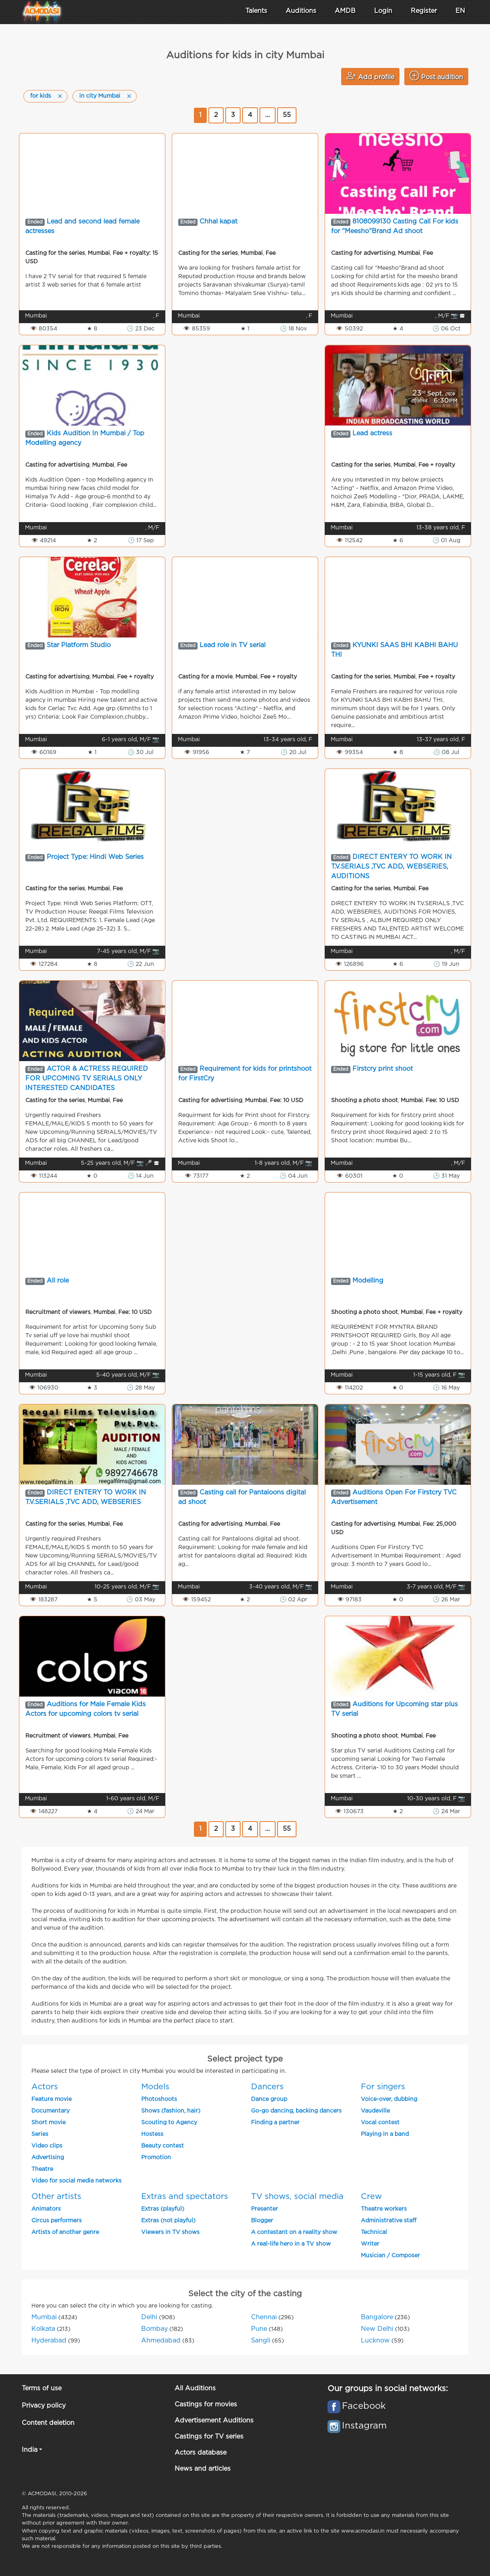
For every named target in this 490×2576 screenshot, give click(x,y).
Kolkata (43, 2329)
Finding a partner (275, 2122)
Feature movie (51, 2099)
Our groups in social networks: (387, 2388)
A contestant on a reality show (294, 2232)
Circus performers (56, 2220)
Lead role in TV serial (233, 645)
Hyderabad (48, 2341)
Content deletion (48, 2423)
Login (383, 11)
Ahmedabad (161, 2341)
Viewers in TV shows (170, 2232)
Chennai (264, 2317)
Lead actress (372, 433)
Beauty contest (162, 2146)
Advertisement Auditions (214, 2421)
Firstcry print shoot (382, 1069)
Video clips (46, 2146)
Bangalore (377, 2317)
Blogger (262, 2220)
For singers (383, 2086)
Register (424, 11)
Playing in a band (385, 2134)
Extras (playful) (162, 2209)
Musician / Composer (390, 2255)
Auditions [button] (301, 11)
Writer (370, 2244)
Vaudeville (375, 2111)
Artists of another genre (65, 2232)
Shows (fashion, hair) (170, 2111)
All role (58, 1281)
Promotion (156, 2157)
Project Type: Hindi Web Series (95, 857)
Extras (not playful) (168, 2220)
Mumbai (44, 2317)
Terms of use (42, 2388)
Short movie (48, 2122)
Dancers (267, 2086)
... (267, 115)
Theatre (42, 2169)
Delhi (149, 2317)
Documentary (50, 2111)
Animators (46, 2209)
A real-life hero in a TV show (291, 2244)
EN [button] (460, 11)
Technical (374, 2232)
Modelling (367, 1281)
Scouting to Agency (169, 2122)
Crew (371, 2196)
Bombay (154, 2329)
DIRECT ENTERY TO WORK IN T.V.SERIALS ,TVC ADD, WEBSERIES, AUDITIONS (391, 866)
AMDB (345, 11)
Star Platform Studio (79, 645)
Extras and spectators (184, 2196)
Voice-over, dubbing (389, 2099)
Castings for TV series (209, 2437)
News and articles (203, 2469)
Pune (259, 2329)
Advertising (47, 2157)
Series (39, 2134)
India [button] (29, 2450)
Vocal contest (380, 2122)
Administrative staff (388, 2220)
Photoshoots (159, 2099)
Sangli (260, 2341)
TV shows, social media (297, 2196)
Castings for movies (206, 2405)
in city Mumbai (99, 96)
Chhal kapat (218, 222)
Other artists (56, 2196)
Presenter (264, 2209)
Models (155, 2086)
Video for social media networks (76, 2180)
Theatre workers (384, 2209)
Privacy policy (44, 2406)
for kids (40, 96)
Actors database (200, 2453)
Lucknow (375, 2341)
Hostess (152, 2134)
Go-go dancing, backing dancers (296, 2111)
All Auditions (195, 2388)
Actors (44, 2086)
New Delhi (377, 2329)
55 (287, 115)
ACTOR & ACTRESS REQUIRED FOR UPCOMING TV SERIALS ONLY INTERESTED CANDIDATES (86, 1078)
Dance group (269, 2099)
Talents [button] (256, 11)
